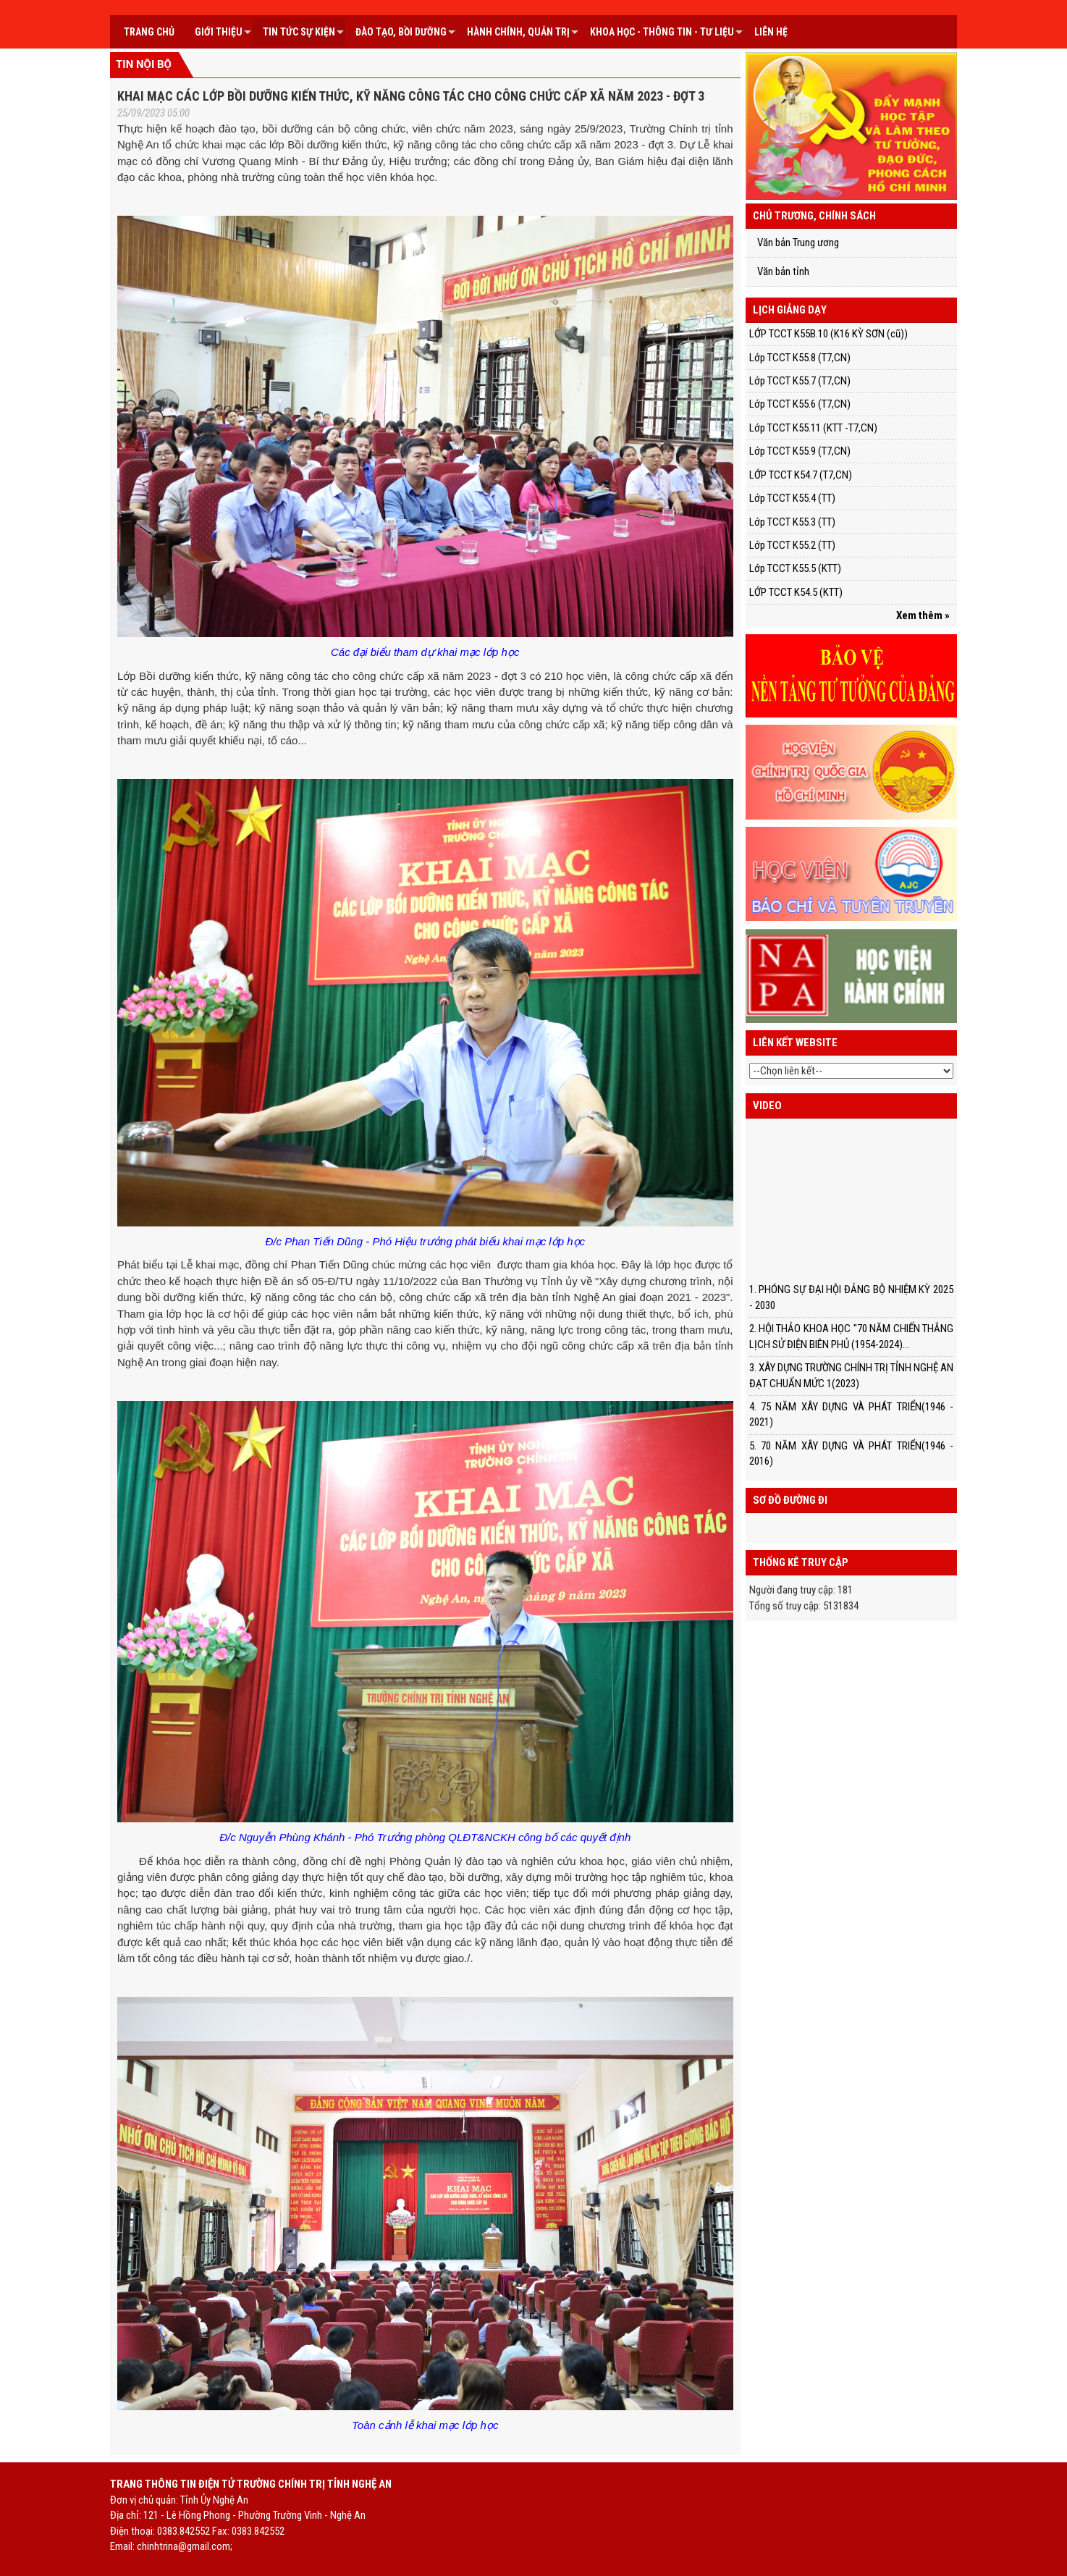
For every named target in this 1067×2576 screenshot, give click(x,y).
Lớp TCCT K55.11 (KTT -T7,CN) (813, 427)
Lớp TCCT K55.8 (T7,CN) (800, 357)
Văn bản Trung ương (798, 242)
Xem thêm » (923, 615)
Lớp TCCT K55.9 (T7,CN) (800, 451)
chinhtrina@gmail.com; (184, 2546)
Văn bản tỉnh (783, 271)
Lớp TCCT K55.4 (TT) (792, 498)
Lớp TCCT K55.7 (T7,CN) (800, 380)
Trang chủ (149, 32)
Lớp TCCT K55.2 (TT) (792, 545)
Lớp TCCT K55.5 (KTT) (795, 568)
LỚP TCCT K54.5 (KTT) (796, 592)
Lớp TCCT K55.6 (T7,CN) (800, 404)
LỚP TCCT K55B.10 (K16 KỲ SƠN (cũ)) (828, 333)
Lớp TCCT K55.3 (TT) (792, 522)
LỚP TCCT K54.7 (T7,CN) (800, 474)
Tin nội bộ (144, 64)
